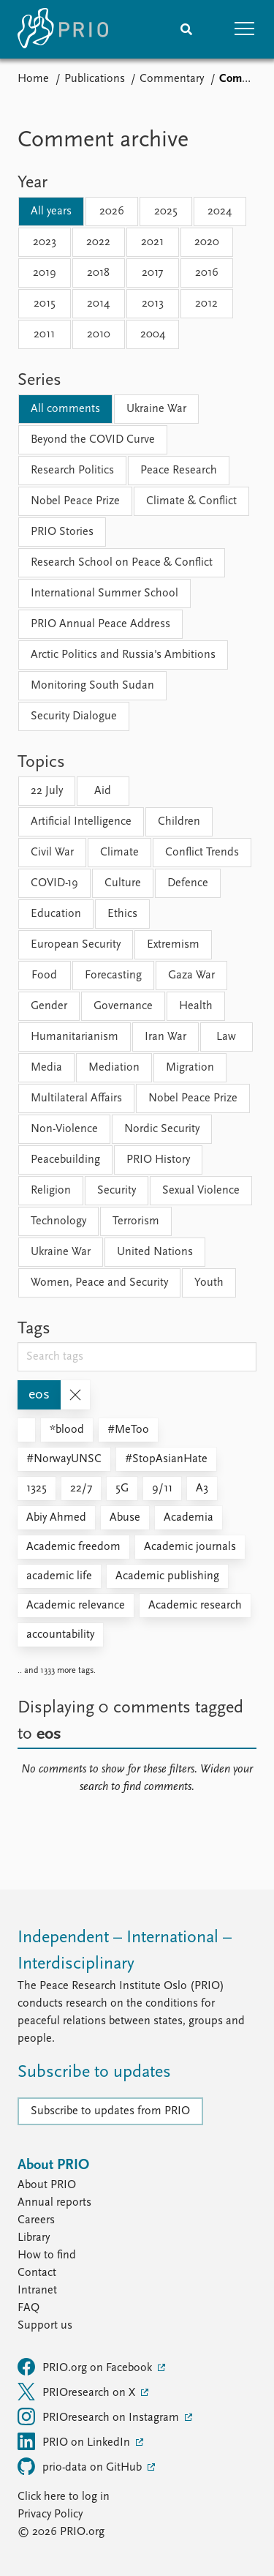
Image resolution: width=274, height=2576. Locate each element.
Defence (187, 883)
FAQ (28, 2308)
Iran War (165, 1037)
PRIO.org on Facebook (86, 2366)
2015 (45, 304)
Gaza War (191, 975)
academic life (59, 1576)
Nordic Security (161, 1129)
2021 (152, 242)
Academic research (195, 1605)
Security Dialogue (74, 716)
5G (122, 1488)
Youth (209, 1283)
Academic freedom (73, 1547)
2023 (44, 242)
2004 (152, 334)
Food (44, 975)
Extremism (173, 945)
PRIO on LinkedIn (75, 2441)
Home (33, 79)
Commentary (172, 79)
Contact (37, 2273)
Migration (190, 1068)
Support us (45, 2326)
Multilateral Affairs (76, 1098)
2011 (44, 334)
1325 (36, 1488)
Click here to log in (64, 2497)
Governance (123, 1006)
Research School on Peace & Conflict (122, 563)
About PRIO (47, 2185)
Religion (51, 1191)
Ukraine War (156, 409)
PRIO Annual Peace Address (100, 624)
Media (46, 1068)
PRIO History (158, 1160)
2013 (153, 304)
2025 (166, 211)
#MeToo (128, 1430)
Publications (94, 79)
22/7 (81, 1488)
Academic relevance (75, 1605)
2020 (206, 242)
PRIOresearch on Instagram (100, 2416)
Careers (36, 2220)
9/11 (162, 1488)
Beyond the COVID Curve (93, 440)
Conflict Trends (202, 852)
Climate (119, 852)
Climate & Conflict (191, 501)
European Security (76, 945)
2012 (206, 304)
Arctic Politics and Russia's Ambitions (123, 655)
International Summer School (104, 593)
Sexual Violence (201, 1191)
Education (56, 914)
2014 (98, 304)
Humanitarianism (74, 1037)
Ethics (122, 914)
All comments (65, 409)
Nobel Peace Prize (75, 501)
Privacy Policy (50, 2514)
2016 (206, 273)
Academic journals (190, 1547)
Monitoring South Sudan (92, 686)
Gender (49, 1006)
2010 (98, 334)
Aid (102, 791)
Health (196, 1006)
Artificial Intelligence (81, 822)
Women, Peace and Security (99, 1283)
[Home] (63, 29)
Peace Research (178, 470)
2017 (152, 273)
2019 (44, 273)
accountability (60, 1635)
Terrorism (136, 1221)
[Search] (186, 29)
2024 (220, 211)
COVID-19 (54, 883)
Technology (58, 1221)
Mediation (114, 1068)
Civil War (52, 852)
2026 (111, 211)
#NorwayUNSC (64, 1459)
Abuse (125, 1518)
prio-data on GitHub (81, 2466)
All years (51, 211)
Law (226, 1037)
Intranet (37, 2290)
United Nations (155, 1252)
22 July (47, 791)
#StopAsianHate (166, 1459)
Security (116, 1191)
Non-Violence (64, 1129)
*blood (67, 1430)
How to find (47, 2255)
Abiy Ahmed (56, 1518)
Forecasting (113, 975)
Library (34, 2238)
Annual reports (54, 2203)
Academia (188, 1518)
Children (179, 822)
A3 (202, 1488)
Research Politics (72, 470)
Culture (122, 883)
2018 (98, 273)
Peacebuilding (65, 1160)
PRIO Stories (62, 532)
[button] (245, 29)
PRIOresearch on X (78, 2391)
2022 (98, 242)
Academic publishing (167, 1576)
